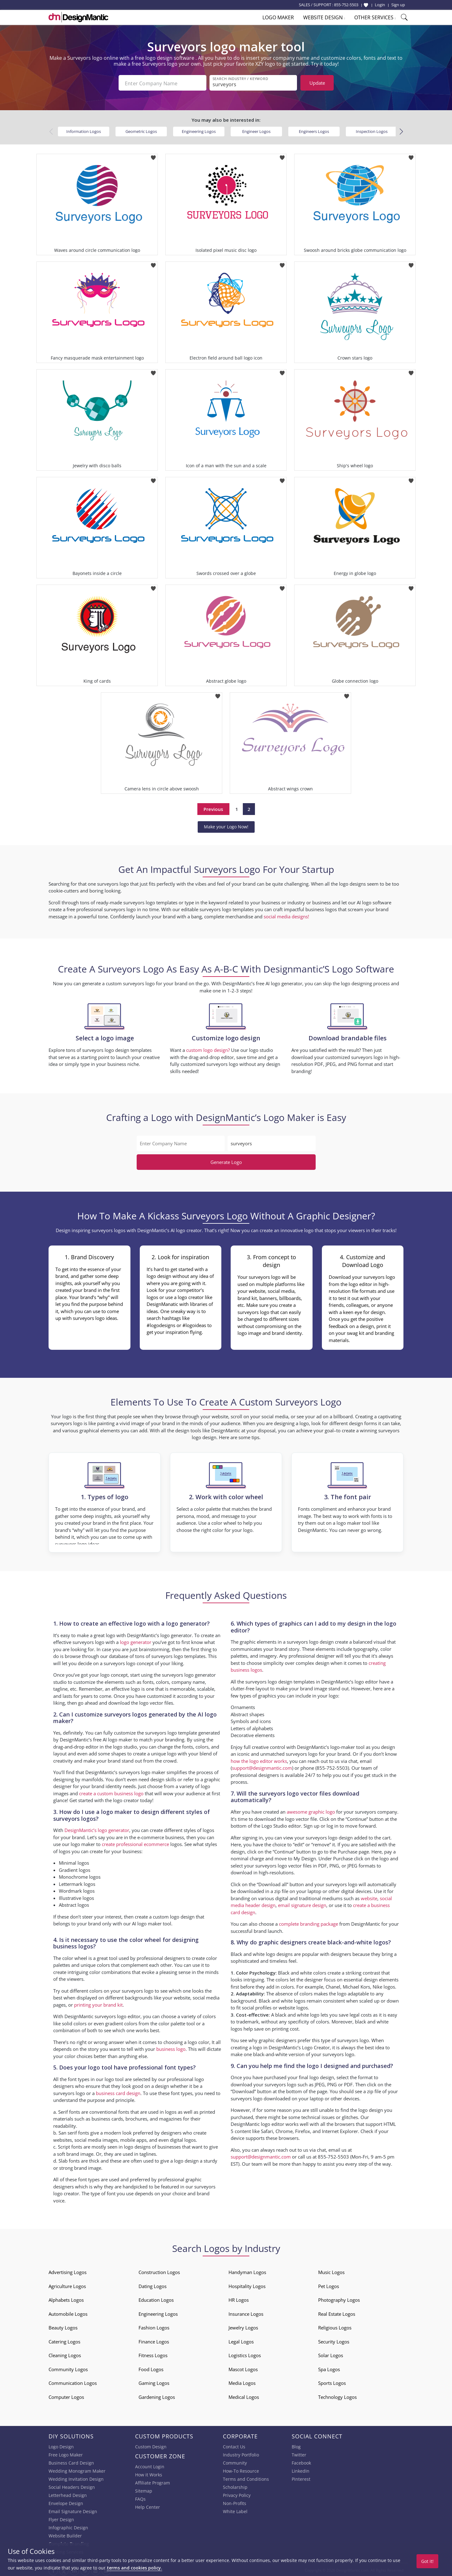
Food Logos (151, 2368)
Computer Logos (66, 2396)
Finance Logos (154, 2340)
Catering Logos (64, 2340)
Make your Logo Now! (226, 825)
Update (317, 83)
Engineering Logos (199, 130)
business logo (171, 2048)
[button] (401, 130)
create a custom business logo (111, 1792)
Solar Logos (330, 2354)
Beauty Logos (63, 2326)
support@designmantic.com (262, 1767)
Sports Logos (332, 2382)
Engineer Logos (256, 130)
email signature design (302, 1904)
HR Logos (238, 2299)
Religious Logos (334, 2326)
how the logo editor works (259, 1760)
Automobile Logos (68, 2313)
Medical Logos (243, 2396)
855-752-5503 (346, 4)
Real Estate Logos (336, 2313)
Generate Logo (226, 1161)
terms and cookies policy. (134, 2568)
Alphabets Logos (66, 2299)
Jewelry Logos (243, 2326)
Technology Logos (337, 2396)
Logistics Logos (244, 2354)
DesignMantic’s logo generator (96, 1829)
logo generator (135, 1641)
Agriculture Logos (67, 2285)
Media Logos (242, 2382)
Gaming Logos (154, 2382)
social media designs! (286, 915)
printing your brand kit (98, 2003)
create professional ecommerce (135, 1843)
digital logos (183, 2139)
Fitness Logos (153, 2354)
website (369, 1897)
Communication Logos (73, 2382)
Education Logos (156, 2299)
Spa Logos (329, 2368)
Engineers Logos (314, 130)
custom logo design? (208, 1049)
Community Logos (68, 2368)
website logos (293, 2006)
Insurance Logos (245, 2313)
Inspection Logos (372, 130)
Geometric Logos (141, 130)
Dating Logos (153, 2285)
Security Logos (333, 2340)
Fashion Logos (154, 2326)
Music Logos (331, 2271)
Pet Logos (328, 2285)
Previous (213, 808)
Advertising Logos (68, 2271)
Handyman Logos (247, 2271)
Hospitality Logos (247, 2285)
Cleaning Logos (65, 2354)
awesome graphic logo (311, 1810)
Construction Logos (159, 2271)
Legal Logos (241, 2340)
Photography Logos (339, 2299)
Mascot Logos (243, 2368)
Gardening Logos (157, 2396)
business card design (118, 2092)
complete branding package (308, 1922)
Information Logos (83, 130)
